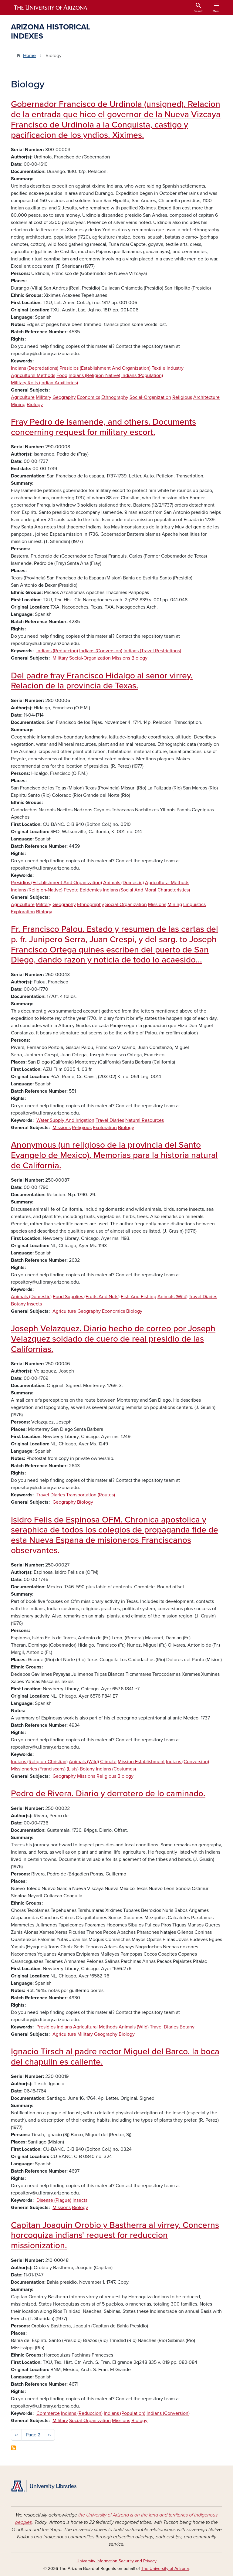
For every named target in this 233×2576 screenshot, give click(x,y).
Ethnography (114, 397)
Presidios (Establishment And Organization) (104, 368)
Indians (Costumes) (116, 1769)
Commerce (48, 2413)
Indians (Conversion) (100, 651)
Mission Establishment (141, 1762)
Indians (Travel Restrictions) (152, 651)
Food (61, 375)
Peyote (71, 890)
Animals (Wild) (172, 1297)
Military (43, 397)
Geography (64, 397)
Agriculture (23, 397)
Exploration (23, 912)
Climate (108, 1762)
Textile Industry (168, 368)
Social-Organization (150, 397)
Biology (35, 405)
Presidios (46, 2027)
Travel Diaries (110, 1120)
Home (29, 56)
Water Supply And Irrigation (65, 1120)
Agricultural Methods (33, 375)
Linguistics (194, 904)
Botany (18, 1304)
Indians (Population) (142, 375)
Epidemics (91, 890)
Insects (34, 1304)
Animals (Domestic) (123, 883)
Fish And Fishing (138, 1297)
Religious (182, 397)
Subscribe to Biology (13, 2447)
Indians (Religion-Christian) (39, 1762)
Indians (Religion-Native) (94, 375)
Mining (18, 405)
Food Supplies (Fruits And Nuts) (86, 1297)
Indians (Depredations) (34, 368)
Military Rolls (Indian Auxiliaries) (44, 383)
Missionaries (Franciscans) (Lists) (45, 1769)
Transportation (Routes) (90, 1495)
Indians (64, 2027)
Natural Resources (144, 1120)
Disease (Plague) (53, 2200)
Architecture (206, 397)
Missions (121, 658)
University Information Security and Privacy (116, 2561)
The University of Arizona (165, 2568)
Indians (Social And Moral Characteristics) (146, 890)
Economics (88, 397)
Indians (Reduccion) (57, 651)
